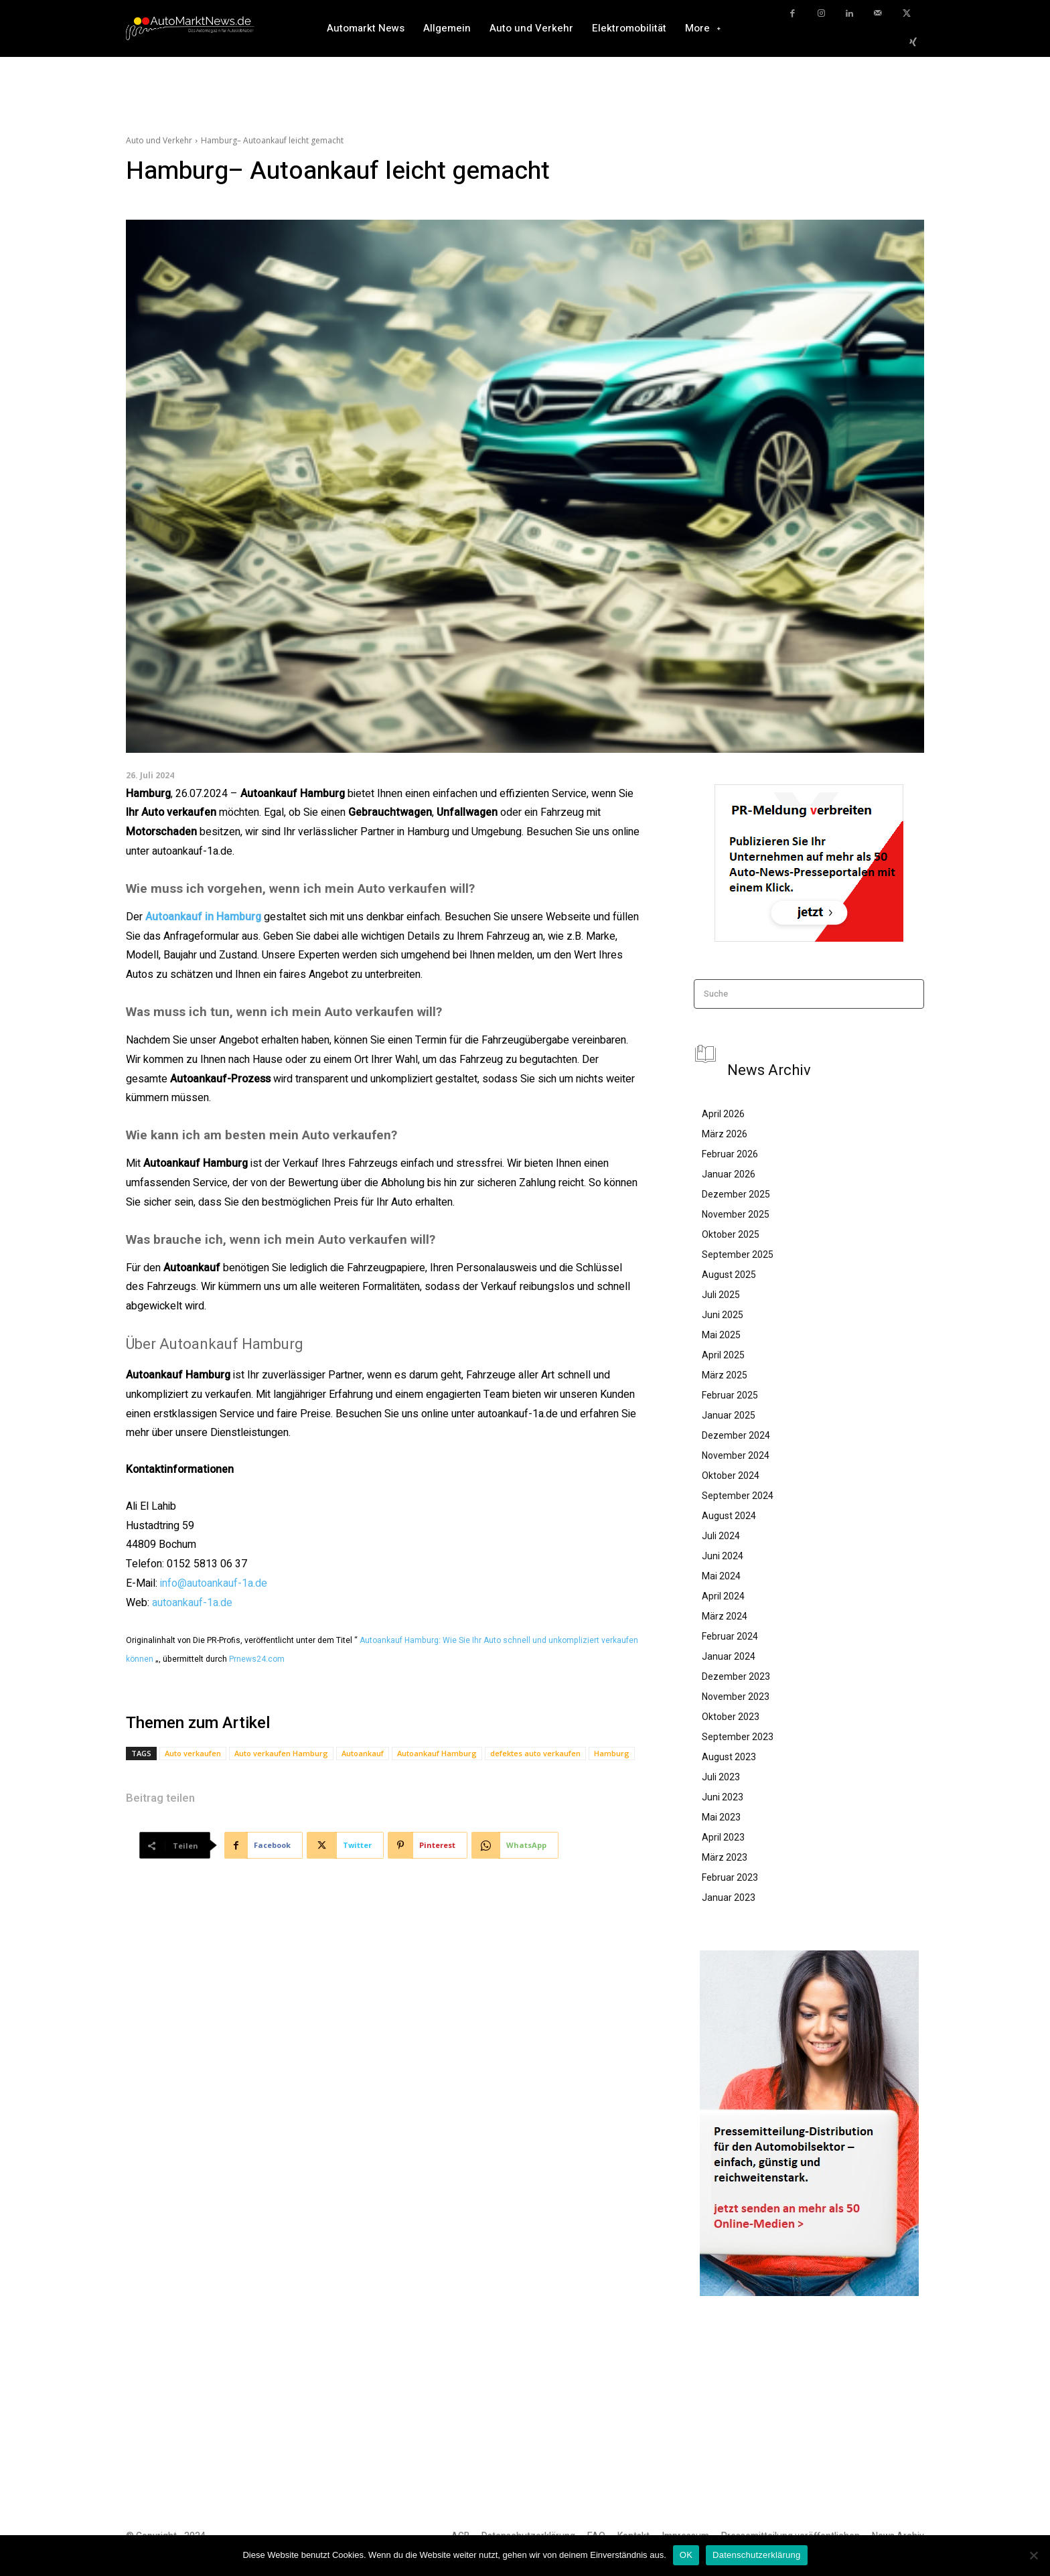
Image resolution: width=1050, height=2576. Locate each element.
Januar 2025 (728, 1415)
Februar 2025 (730, 1395)
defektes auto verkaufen (535, 1753)
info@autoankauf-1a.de (213, 1583)
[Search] (909, 994)
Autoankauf (363, 1753)
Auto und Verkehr (159, 140)
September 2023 (737, 1736)
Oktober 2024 (730, 1475)
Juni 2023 (722, 1797)
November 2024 (735, 1455)
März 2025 (724, 1375)
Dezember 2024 (736, 1435)
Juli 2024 (721, 1535)
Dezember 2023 (736, 1676)
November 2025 (735, 1214)
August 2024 (729, 1515)
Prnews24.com (257, 1659)
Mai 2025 (721, 1335)
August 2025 (729, 1274)
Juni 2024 (722, 1556)
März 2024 (724, 1616)
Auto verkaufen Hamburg (281, 1753)
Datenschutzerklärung (756, 2555)
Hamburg (611, 1753)
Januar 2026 (728, 1174)
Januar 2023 (728, 1897)
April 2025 (723, 1355)
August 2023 (729, 1756)
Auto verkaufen (193, 1753)
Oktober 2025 (730, 1234)
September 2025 (737, 1254)
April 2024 (723, 1596)
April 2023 (723, 1837)
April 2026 (723, 1113)
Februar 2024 (730, 1636)
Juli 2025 (721, 1294)
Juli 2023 (721, 1777)
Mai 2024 (721, 1576)
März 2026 (724, 1134)
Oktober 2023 (730, 1716)
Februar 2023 (730, 1877)
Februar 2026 (730, 1154)
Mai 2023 (721, 1817)
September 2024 (737, 1495)
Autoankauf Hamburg (437, 1753)
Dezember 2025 (736, 1194)
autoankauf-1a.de (192, 1603)
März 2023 (724, 1857)
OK (686, 2555)
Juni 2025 (722, 1314)
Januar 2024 (728, 1656)
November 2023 (735, 1696)
